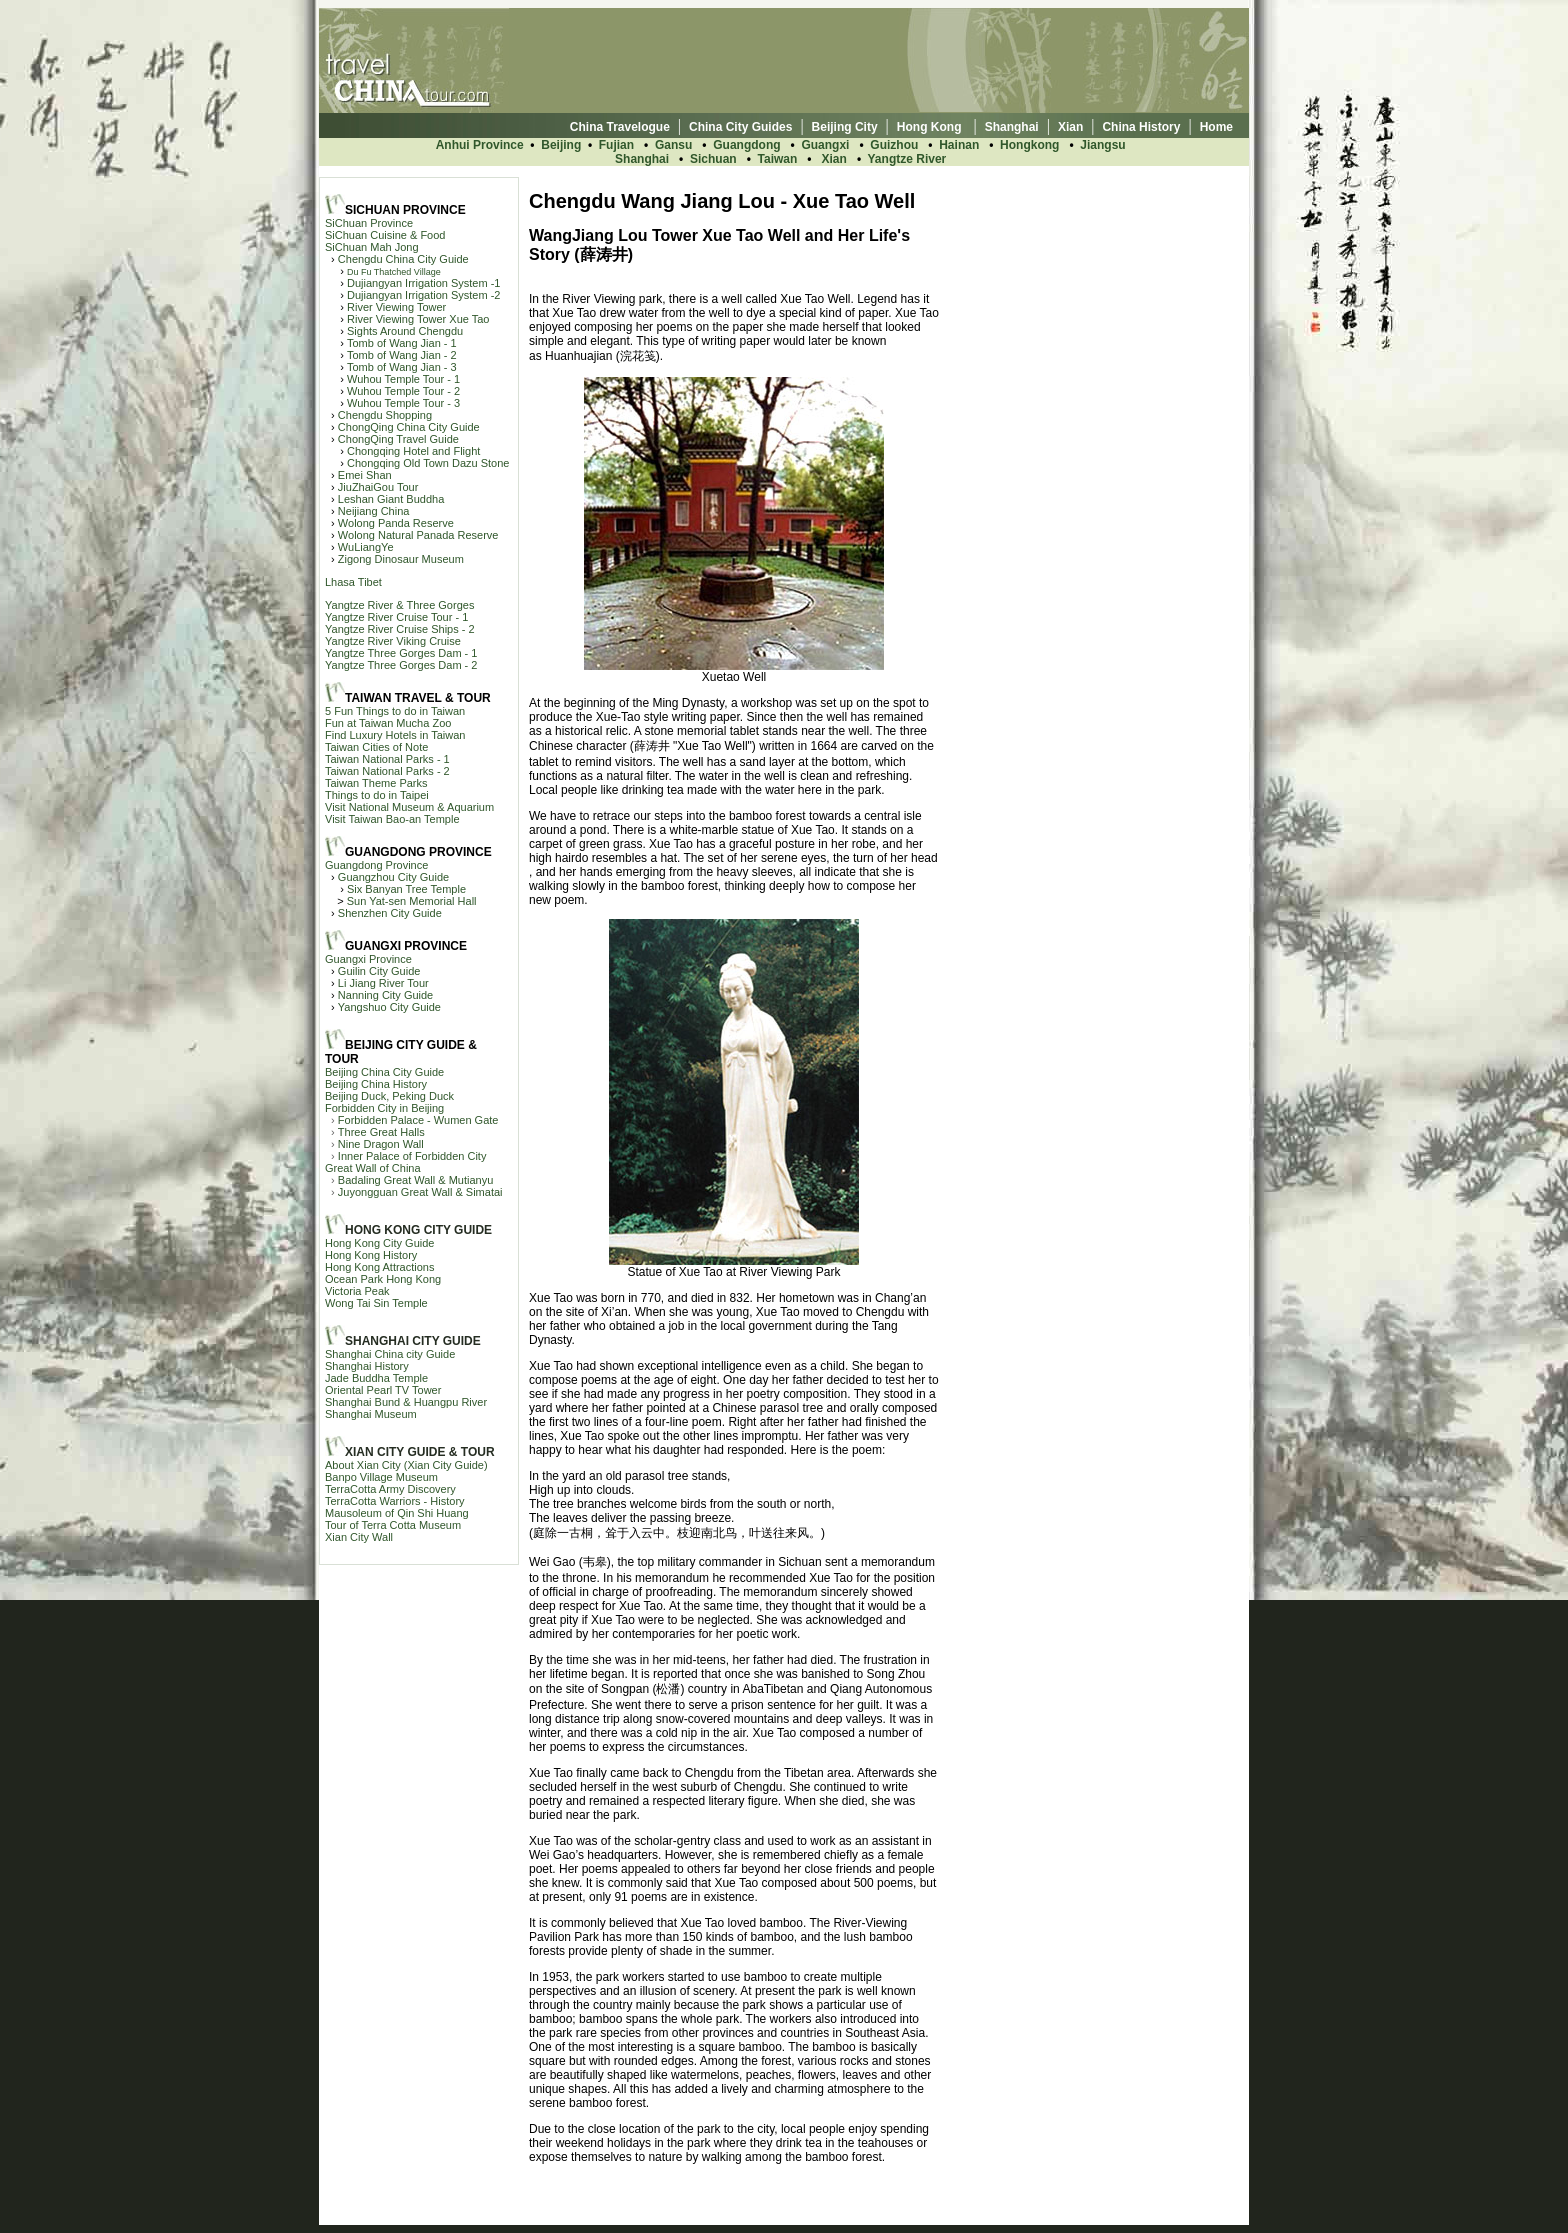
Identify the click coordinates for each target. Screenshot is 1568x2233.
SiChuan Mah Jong (372, 247)
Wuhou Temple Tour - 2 (403, 391)
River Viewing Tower (396, 307)
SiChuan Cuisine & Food (385, 235)
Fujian (618, 145)
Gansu (673, 145)
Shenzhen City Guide (390, 913)
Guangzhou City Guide (393, 877)
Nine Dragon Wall (381, 1144)
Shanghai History (367, 1366)
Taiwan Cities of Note (376, 747)
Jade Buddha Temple (376, 1378)
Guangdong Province (376, 865)
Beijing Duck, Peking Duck (389, 1096)
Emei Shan (365, 475)
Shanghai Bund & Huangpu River (406, 1402)
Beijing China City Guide (384, 1072)
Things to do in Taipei (377, 795)
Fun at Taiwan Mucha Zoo (388, 723)
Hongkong (1029, 145)
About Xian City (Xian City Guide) (406, 1465)
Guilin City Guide (379, 971)
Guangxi (825, 145)
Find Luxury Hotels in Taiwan (395, 735)
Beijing (561, 145)
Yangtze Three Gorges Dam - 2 (401, 665)
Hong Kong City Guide (379, 1243)
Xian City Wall (359, 1537)
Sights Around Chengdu (405, 331)
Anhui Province (480, 145)
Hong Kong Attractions (379, 1267)
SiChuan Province (369, 223)
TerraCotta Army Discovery (390, 1489)
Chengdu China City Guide (403, 259)
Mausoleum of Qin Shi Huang (397, 1513)
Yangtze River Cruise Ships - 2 (400, 629)
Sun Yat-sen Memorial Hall (412, 901)
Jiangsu (1102, 145)
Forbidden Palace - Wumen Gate (418, 1120)
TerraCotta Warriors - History (395, 1501)
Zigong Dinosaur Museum (401, 559)
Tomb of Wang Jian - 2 (402, 355)
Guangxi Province (368, 959)
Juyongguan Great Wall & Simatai (420, 1192)
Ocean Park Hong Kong (383, 1279)
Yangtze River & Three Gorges (399, 605)
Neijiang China (374, 511)
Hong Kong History (371, 1255)
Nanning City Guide (385, 995)
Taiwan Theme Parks (376, 783)
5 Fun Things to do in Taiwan (395, 711)
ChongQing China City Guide (409, 427)
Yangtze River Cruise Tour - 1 (396, 617)
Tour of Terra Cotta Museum (393, 1525)
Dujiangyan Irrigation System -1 (423, 283)
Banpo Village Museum (381, 1477)
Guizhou (894, 145)
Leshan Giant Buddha (391, 499)
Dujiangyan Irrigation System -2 (423, 295)
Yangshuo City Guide (389, 1007)
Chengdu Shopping (385, 415)
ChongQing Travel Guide (398, 439)
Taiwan (778, 159)
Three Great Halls (381, 1132)
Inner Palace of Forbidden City (412, 1156)
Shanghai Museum (371, 1414)
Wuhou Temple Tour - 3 (403, 403)
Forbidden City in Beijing (384, 1108)
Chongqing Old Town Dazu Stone (428, 463)
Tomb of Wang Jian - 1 (402, 343)
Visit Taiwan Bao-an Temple (392, 819)
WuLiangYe (366, 547)
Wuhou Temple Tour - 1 (403, 379)
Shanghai (642, 159)
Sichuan (713, 159)
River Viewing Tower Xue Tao (418, 319)
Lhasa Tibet (353, 582)
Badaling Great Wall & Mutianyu (416, 1180)
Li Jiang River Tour (383, 983)
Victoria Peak (357, 1291)
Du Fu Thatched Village (394, 272)
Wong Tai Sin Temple (376, 1303)
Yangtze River (907, 159)
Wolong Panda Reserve (396, 523)
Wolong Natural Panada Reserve (418, 535)
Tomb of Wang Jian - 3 (402, 367)
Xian (834, 159)
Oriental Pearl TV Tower (383, 1390)
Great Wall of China (373, 1168)
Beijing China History (376, 1084)
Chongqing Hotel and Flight (413, 451)
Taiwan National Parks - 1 (387, 759)
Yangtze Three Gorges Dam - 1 (401, 653)
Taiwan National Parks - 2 (387, 771)
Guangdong (746, 145)
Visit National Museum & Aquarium (409, 807)
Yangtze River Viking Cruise (393, 641)
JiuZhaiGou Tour (378, 487)
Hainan (959, 145)
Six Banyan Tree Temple (406, 889)
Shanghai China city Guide (390, 1354)
